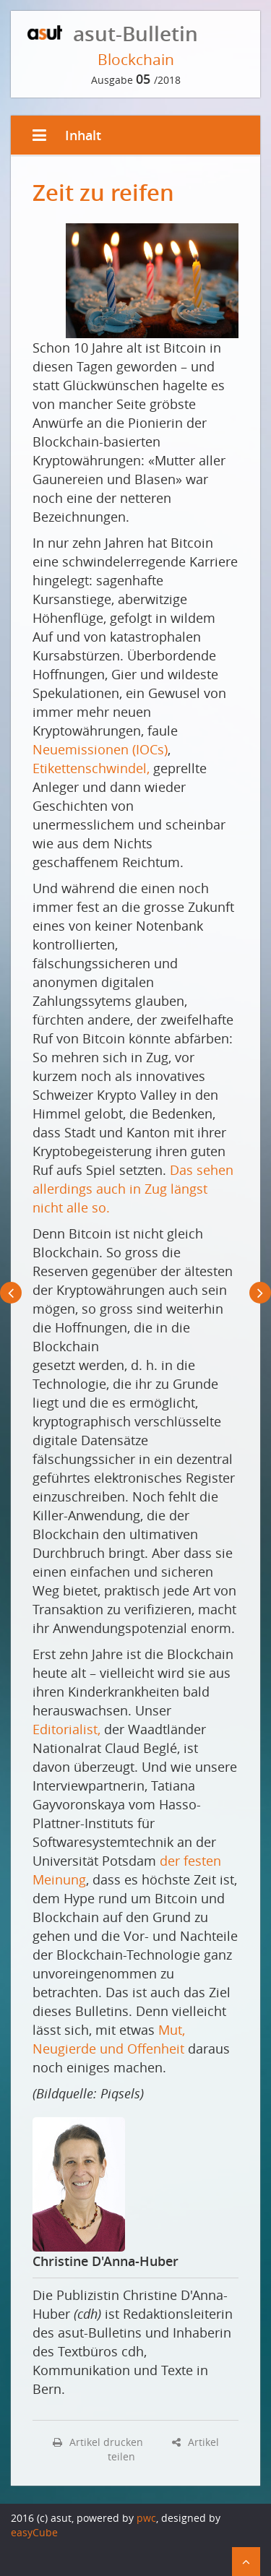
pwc (146, 2518)
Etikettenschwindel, (91, 768)
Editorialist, (66, 1729)
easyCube (34, 2532)
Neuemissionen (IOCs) (100, 749)
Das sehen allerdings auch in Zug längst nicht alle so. (133, 1188)
